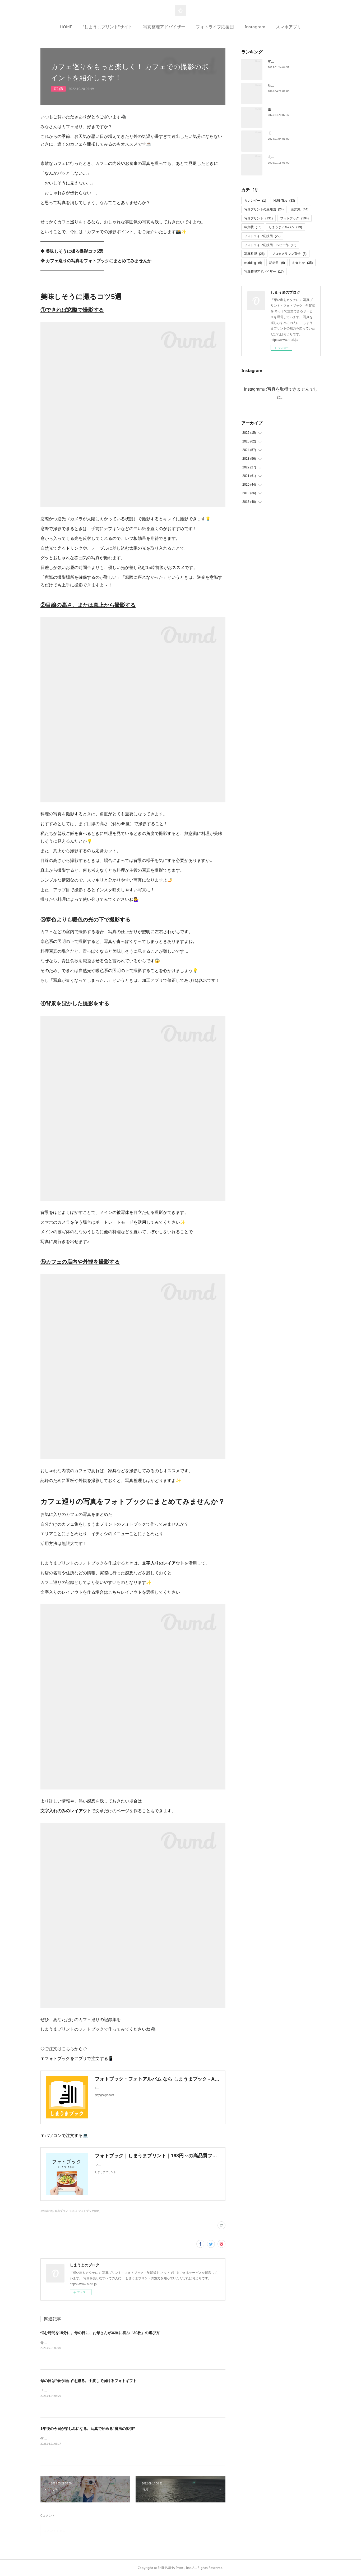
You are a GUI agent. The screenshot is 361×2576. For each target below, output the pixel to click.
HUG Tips (284, 200)
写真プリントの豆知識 (264, 209)
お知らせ (302, 263)
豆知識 (58, 89)
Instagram (254, 26)
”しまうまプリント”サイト (107, 26)
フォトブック (294, 218)
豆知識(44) (46, 2210)
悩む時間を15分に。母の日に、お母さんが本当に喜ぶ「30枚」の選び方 (100, 2333)
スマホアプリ (288, 26)
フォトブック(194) (89, 2210)
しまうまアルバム (285, 227)
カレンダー (255, 200)
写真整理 (254, 254)
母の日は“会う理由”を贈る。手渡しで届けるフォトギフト (88, 2381)
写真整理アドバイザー (164, 26)
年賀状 (252, 227)
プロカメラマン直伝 (289, 254)
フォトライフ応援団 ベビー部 (270, 245)
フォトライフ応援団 (215, 26)
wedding (253, 263)
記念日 (277, 263)
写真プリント (258, 218)
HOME (66, 26)
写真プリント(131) (66, 2210)
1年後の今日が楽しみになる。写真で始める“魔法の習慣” (87, 2428)
